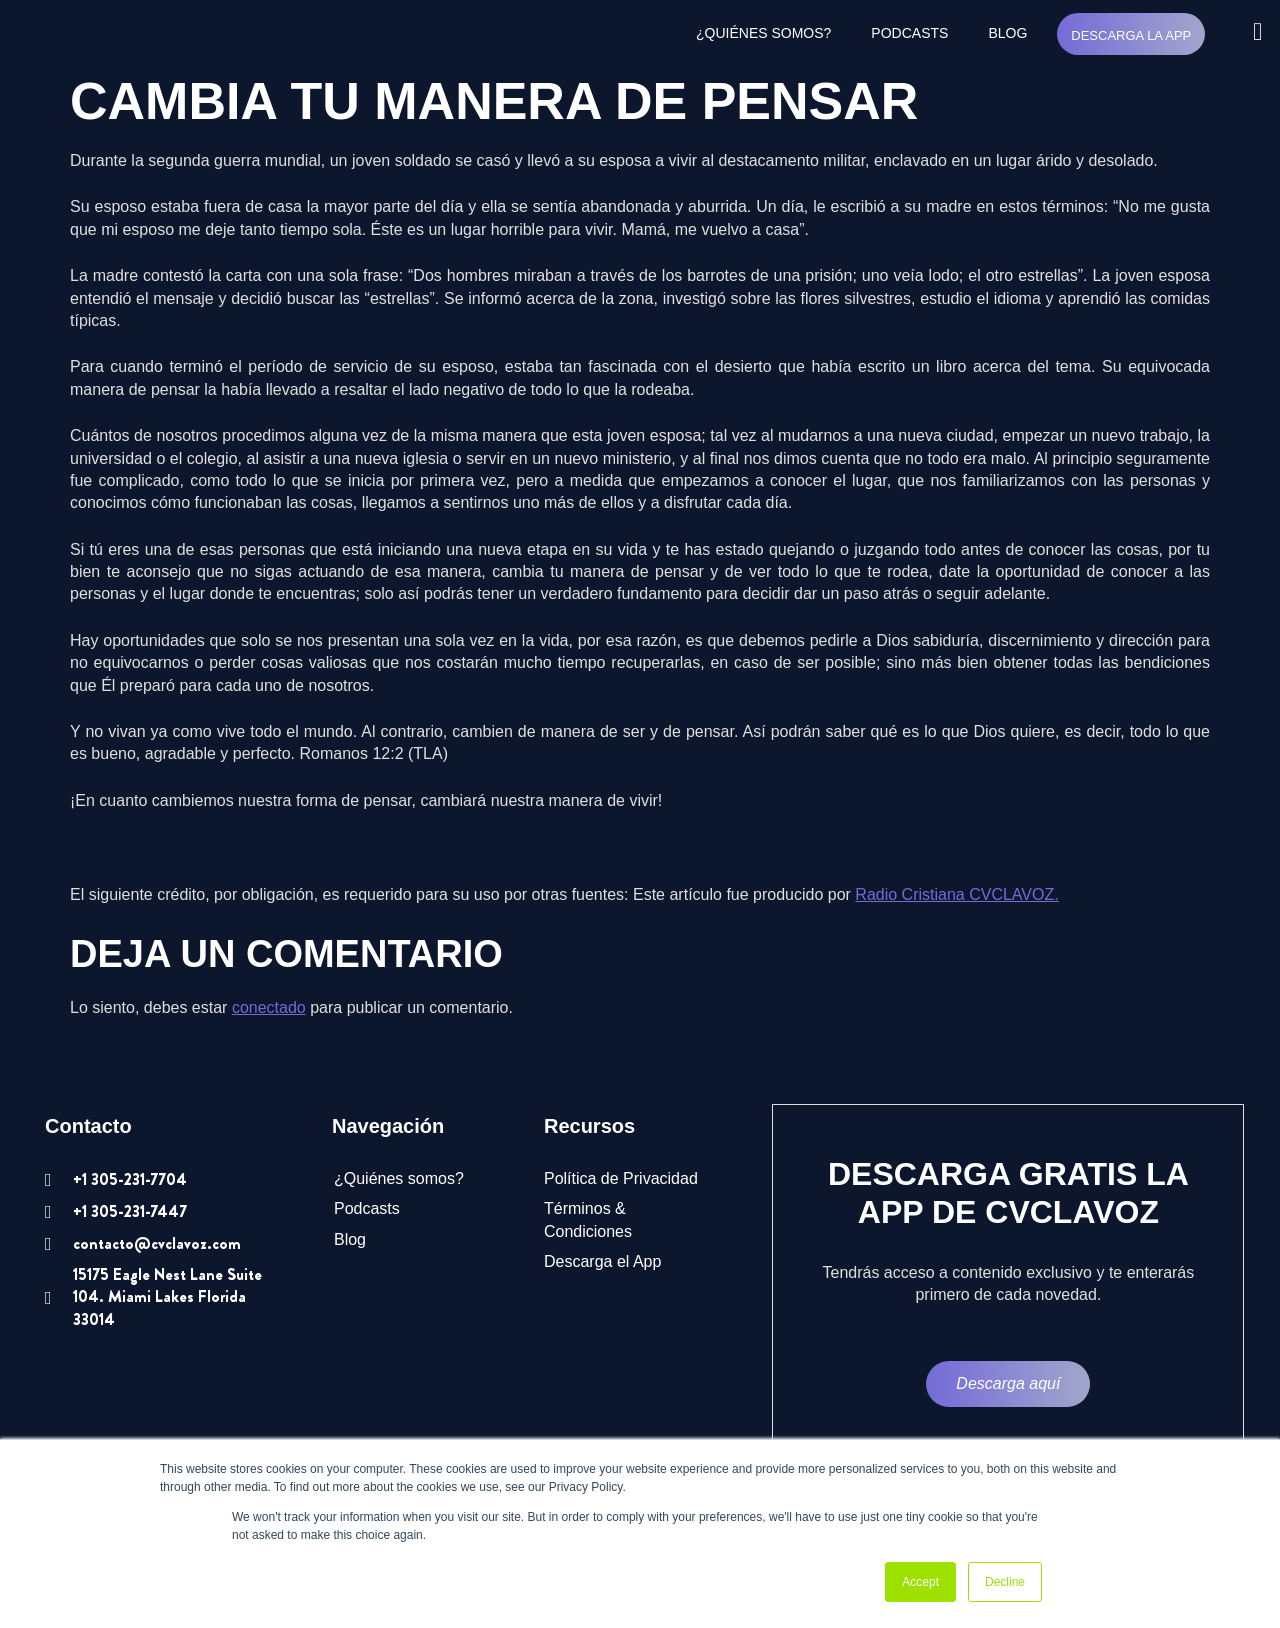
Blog (1007, 33)
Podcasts (909, 33)
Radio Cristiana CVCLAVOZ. (956, 894)
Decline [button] (1005, 1582)
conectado (269, 1007)
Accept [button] (920, 1582)
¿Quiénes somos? (763, 33)
